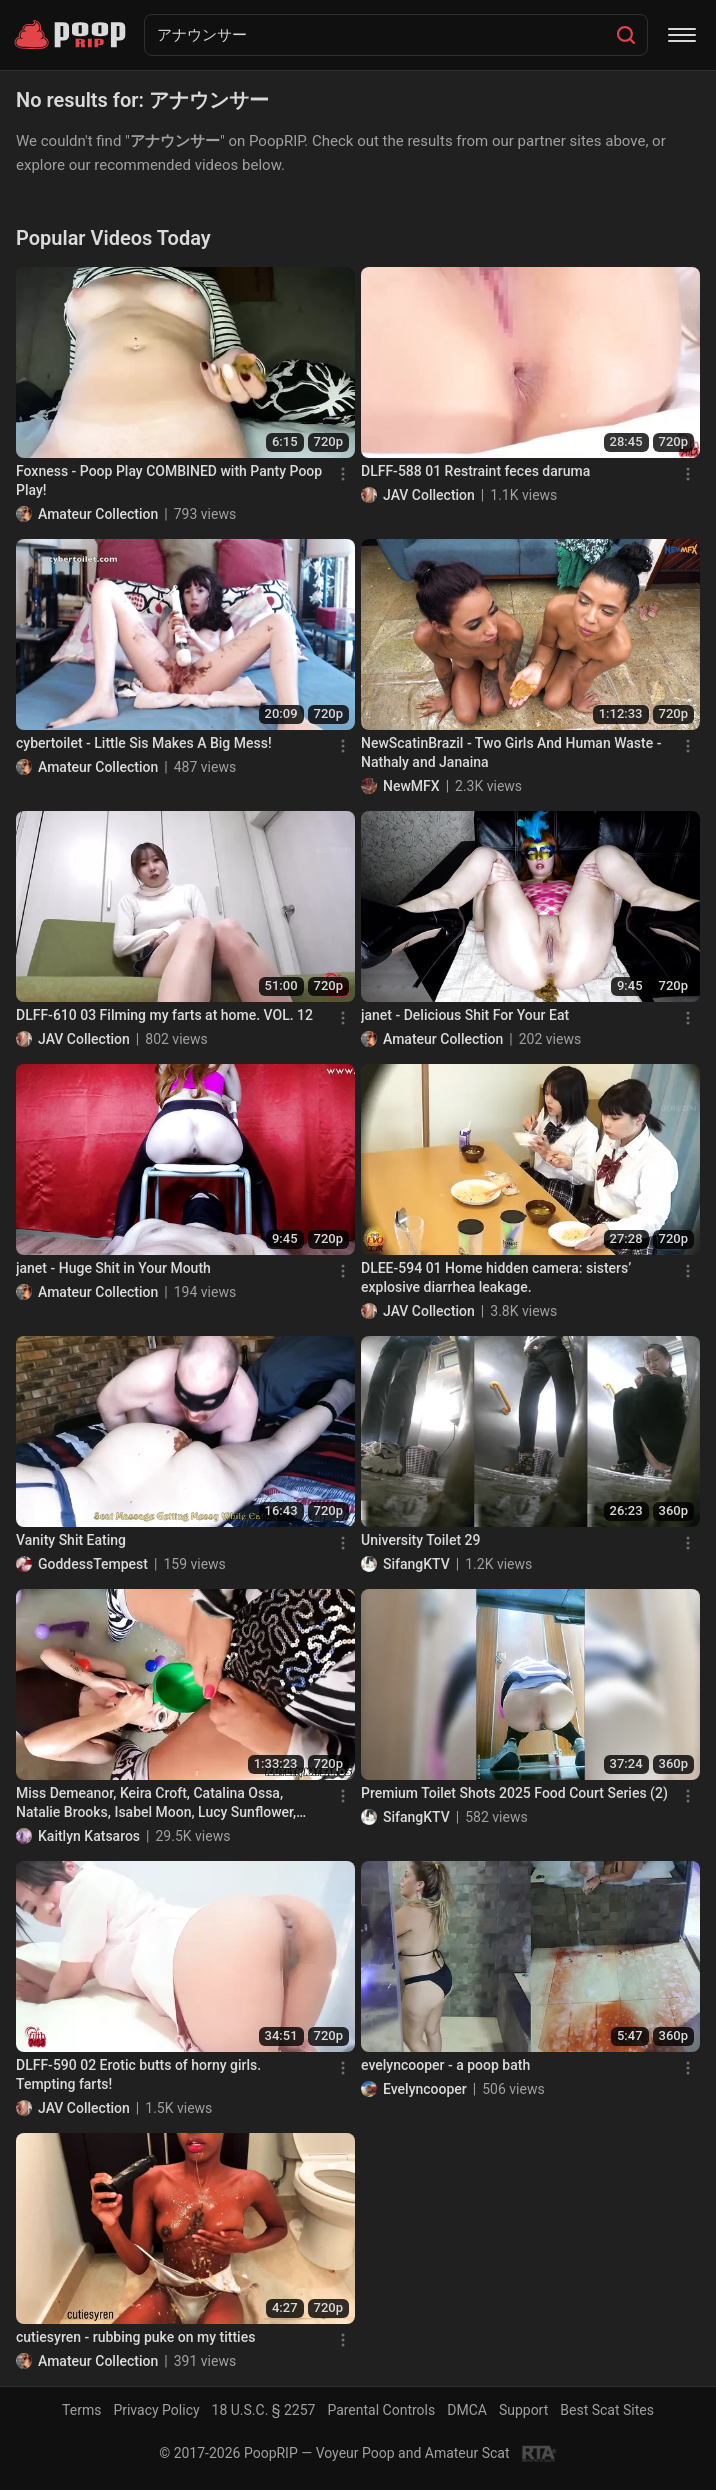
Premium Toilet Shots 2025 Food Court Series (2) (514, 1793)
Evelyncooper (425, 2089)
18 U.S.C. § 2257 (264, 2410)
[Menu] (682, 35)
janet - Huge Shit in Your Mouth (113, 1268)
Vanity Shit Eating (71, 1540)
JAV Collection (429, 495)
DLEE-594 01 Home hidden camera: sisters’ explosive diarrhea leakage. (496, 1278)
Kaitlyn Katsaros (89, 1836)
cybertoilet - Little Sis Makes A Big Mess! (144, 743)
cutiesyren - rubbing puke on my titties (135, 2337)
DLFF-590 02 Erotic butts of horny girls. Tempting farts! (138, 2075)
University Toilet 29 (421, 1540)
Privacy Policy (156, 2410)
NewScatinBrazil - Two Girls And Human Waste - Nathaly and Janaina (511, 753)
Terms (81, 2410)
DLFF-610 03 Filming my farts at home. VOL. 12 (164, 1015)
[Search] (626, 35)
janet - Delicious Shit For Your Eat (465, 1015)
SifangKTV (416, 1564)
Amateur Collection (98, 514)
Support (523, 2410)
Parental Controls (381, 2410)
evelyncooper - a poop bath (445, 2065)
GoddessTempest (93, 1564)
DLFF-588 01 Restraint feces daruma (475, 471)
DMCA (467, 2410)
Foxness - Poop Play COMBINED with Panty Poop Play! (169, 481)
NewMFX (411, 786)
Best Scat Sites (607, 2410)
